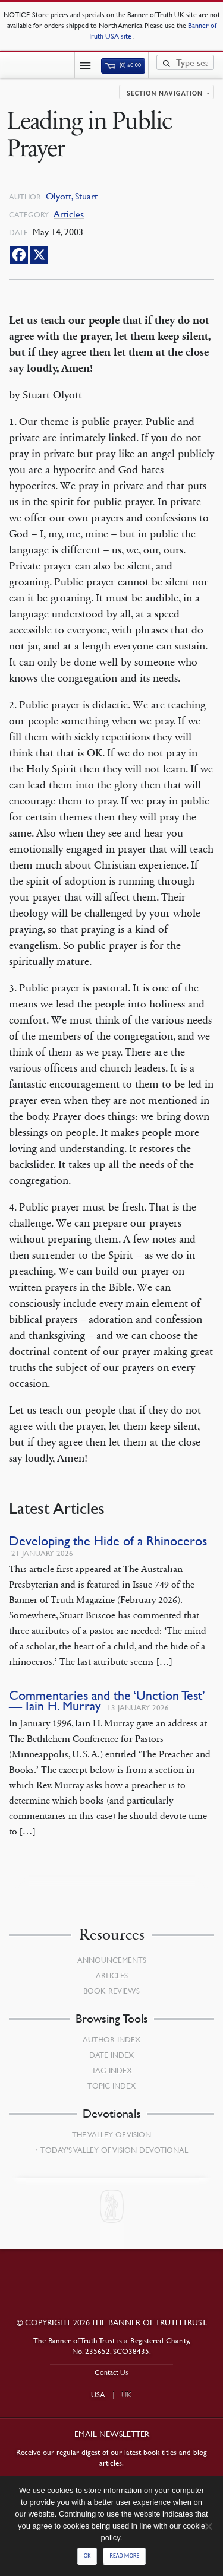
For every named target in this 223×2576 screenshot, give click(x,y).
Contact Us (111, 2372)
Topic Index (111, 2085)
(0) (123, 65)
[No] (208, 2526)
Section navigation (165, 93)
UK (126, 2394)
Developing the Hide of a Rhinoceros (108, 1540)
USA (98, 2394)
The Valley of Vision (111, 2134)
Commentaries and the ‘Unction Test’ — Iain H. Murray (107, 1700)
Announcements (111, 1960)
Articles (69, 214)
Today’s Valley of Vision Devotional (114, 2149)
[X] (39, 255)
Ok (87, 2555)
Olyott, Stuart (72, 196)
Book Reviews (111, 1990)
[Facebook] (19, 255)
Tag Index (112, 2070)
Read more (124, 2555)
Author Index (111, 2039)
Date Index (111, 2054)
